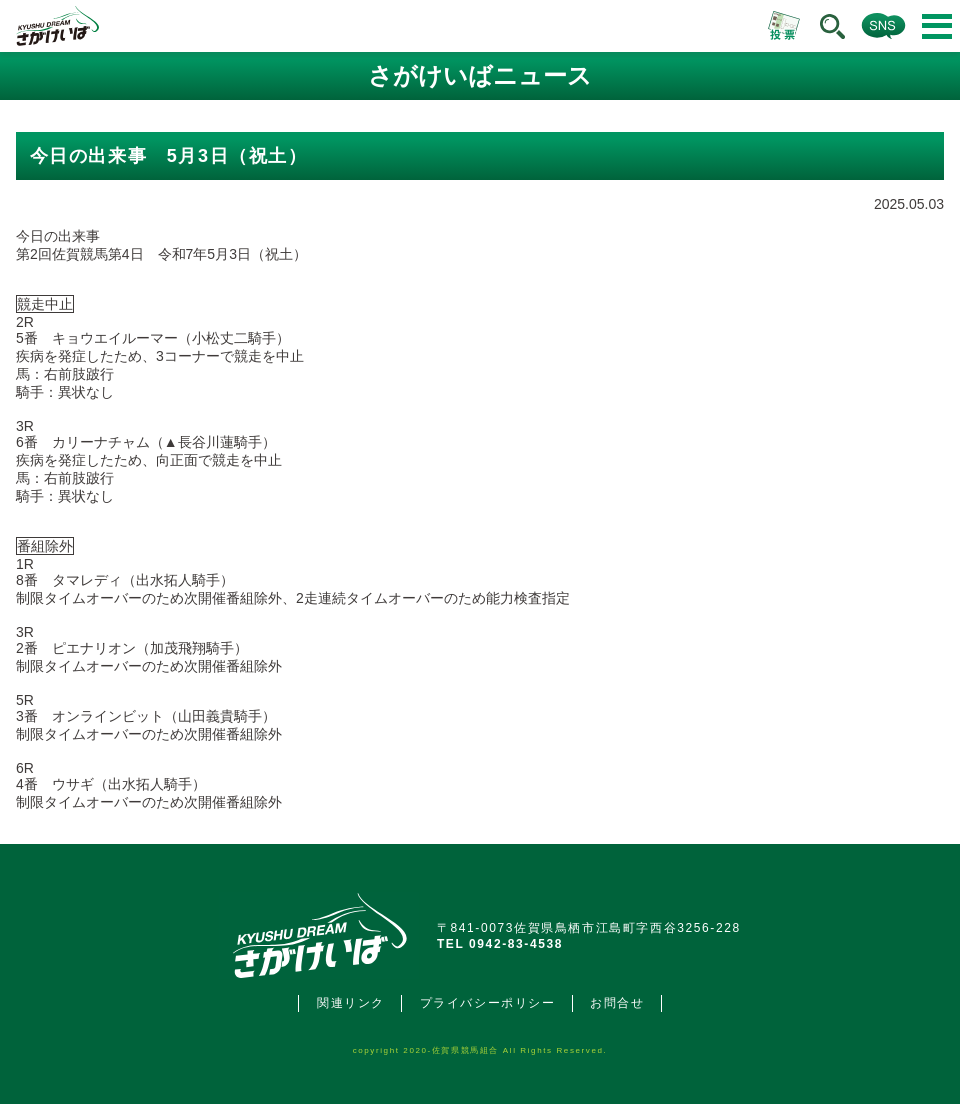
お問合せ (617, 1003)
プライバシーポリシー (488, 1003)
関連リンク (351, 1003)
